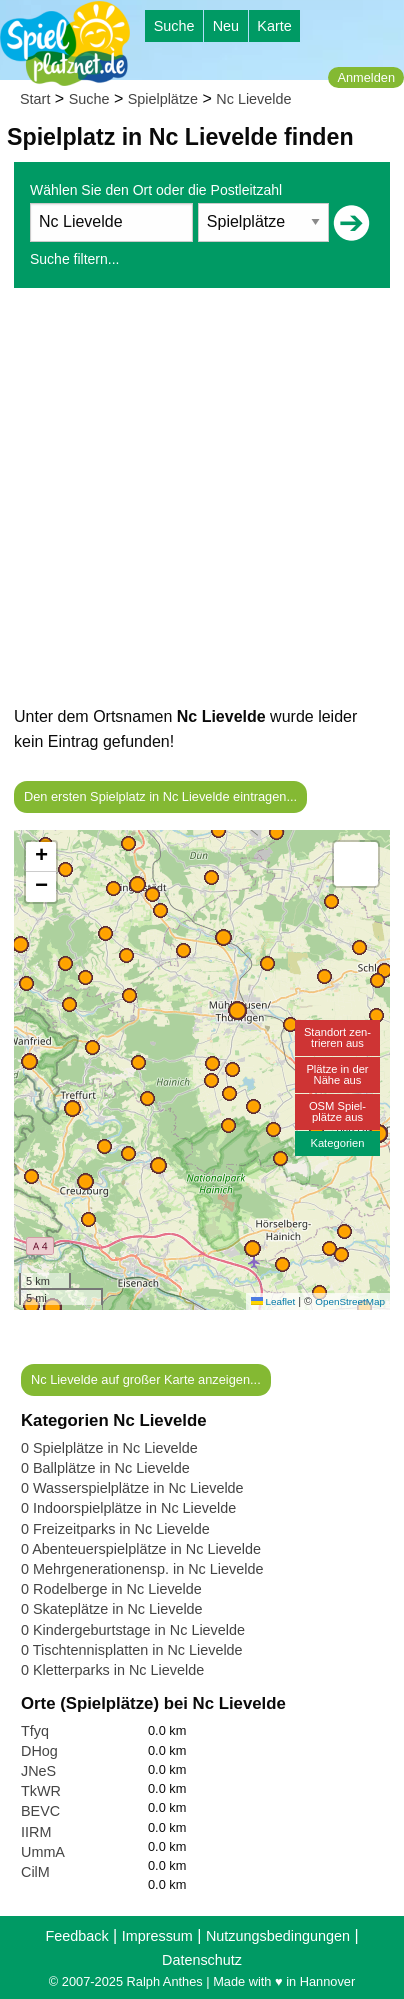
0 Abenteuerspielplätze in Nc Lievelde (141, 1549)
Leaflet (273, 1301)
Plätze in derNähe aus (337, 1074)
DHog (39, 1751)
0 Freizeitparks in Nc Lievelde (115, 1529)
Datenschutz (202, 1960)
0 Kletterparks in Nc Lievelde (112, 1670)
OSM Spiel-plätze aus (337, 1111)
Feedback (76, 1936)
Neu (226, 26)
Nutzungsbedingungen (278, 1936)
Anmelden (366, 77)
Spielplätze (163, 99)
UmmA (43, 1852)
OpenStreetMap (350, 1301)
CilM (35, 1872)
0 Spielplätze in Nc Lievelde (109, 1448)
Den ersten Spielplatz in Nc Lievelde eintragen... (160, 796)
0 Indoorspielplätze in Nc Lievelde (128, 1508)
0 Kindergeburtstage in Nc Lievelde (133, 1630)
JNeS (38, 1771)
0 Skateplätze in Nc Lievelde (112, 1609)
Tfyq (35, 1731)
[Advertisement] (202, 502)
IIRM (36, 1832)
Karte (274, 26)
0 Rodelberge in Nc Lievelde (111, 1589)
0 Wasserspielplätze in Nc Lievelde (132, 1488)
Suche (174, 26)
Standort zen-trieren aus (337, 1037)
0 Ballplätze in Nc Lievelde (105, 1468)
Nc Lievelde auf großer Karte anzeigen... (146, 1379)
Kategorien (337, 1143)
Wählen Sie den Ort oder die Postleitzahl (156, 190)
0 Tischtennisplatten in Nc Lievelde (132, 1650)
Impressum (157, 1936)
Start (35, 99)
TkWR (41, 1791)
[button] (52, 1307)
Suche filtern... (75, 259)
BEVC (40, 1811)
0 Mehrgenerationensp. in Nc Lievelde (142, 1569)
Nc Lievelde (253, 99)
